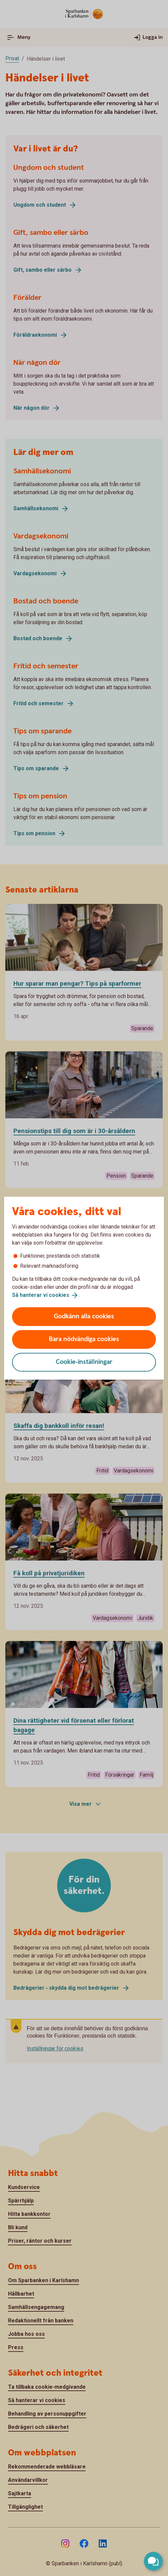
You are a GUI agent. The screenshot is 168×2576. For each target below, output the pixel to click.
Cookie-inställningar (84, 1362)
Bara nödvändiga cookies (84, 1339)
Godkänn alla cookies (84, 1316)
